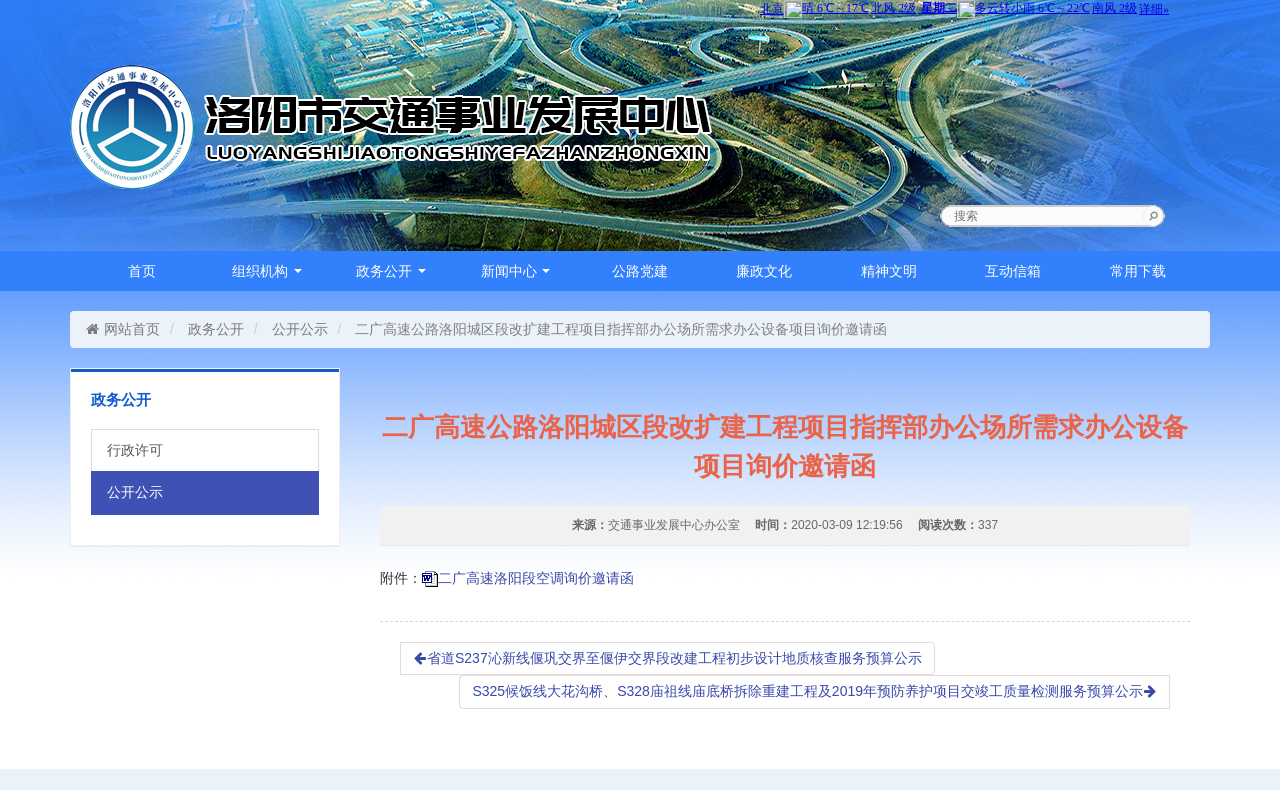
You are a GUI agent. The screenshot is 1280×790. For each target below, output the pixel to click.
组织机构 (267, 271)
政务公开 (391, 271)
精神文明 (889, 271)
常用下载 (1138, 271)
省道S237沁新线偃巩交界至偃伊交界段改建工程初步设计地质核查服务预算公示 (667, 658)
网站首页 (122, 329)
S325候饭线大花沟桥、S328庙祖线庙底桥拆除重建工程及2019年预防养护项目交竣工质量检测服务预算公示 (814, 691)
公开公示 (300, 329)
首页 (142, 271)
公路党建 (640, 271)
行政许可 (135, 450)
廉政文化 (764, 271)
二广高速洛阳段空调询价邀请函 (536, 578)
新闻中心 (516, 271)
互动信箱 (1013, 271)
